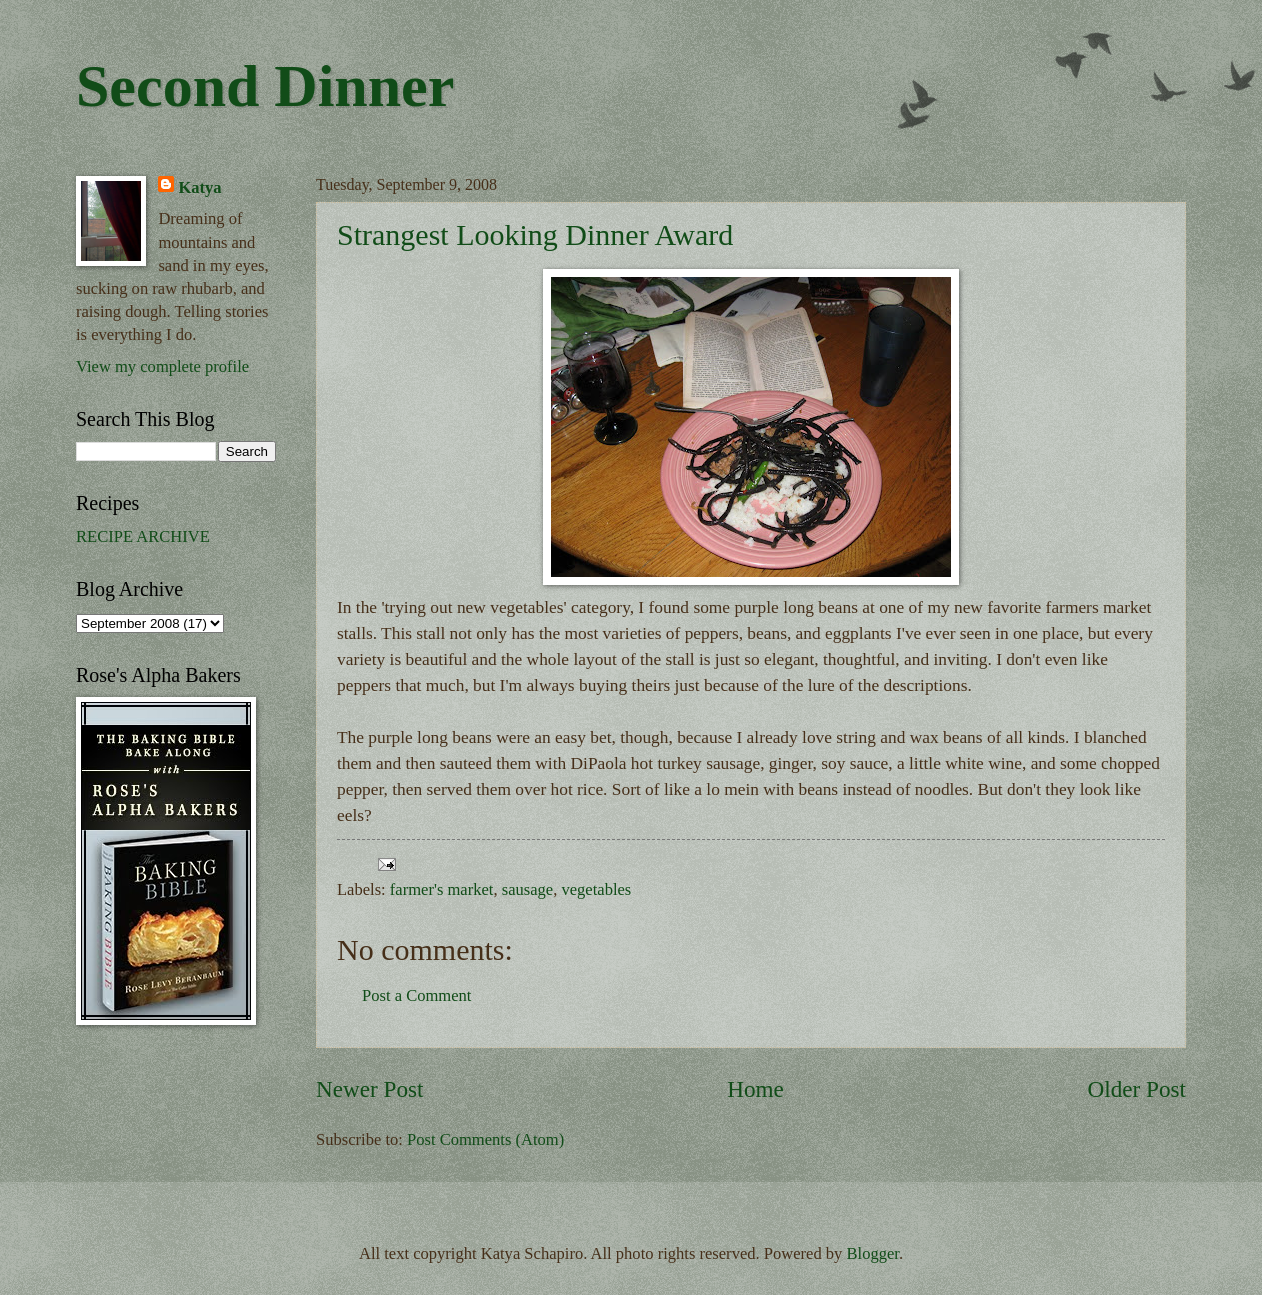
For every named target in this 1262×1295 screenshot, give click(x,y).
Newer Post (369, 1089)
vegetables (596, 889)
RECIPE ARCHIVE (143, 536)
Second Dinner (265, 86)
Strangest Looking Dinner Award (535, 234)
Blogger (873, 1253)
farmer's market (442, 889)
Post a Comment (416, 995)
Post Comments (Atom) (485, 1139)
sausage (527, 889)
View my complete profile (162, 366)
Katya (199, 187)
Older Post (1137, 1089)
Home (755, 1089)
